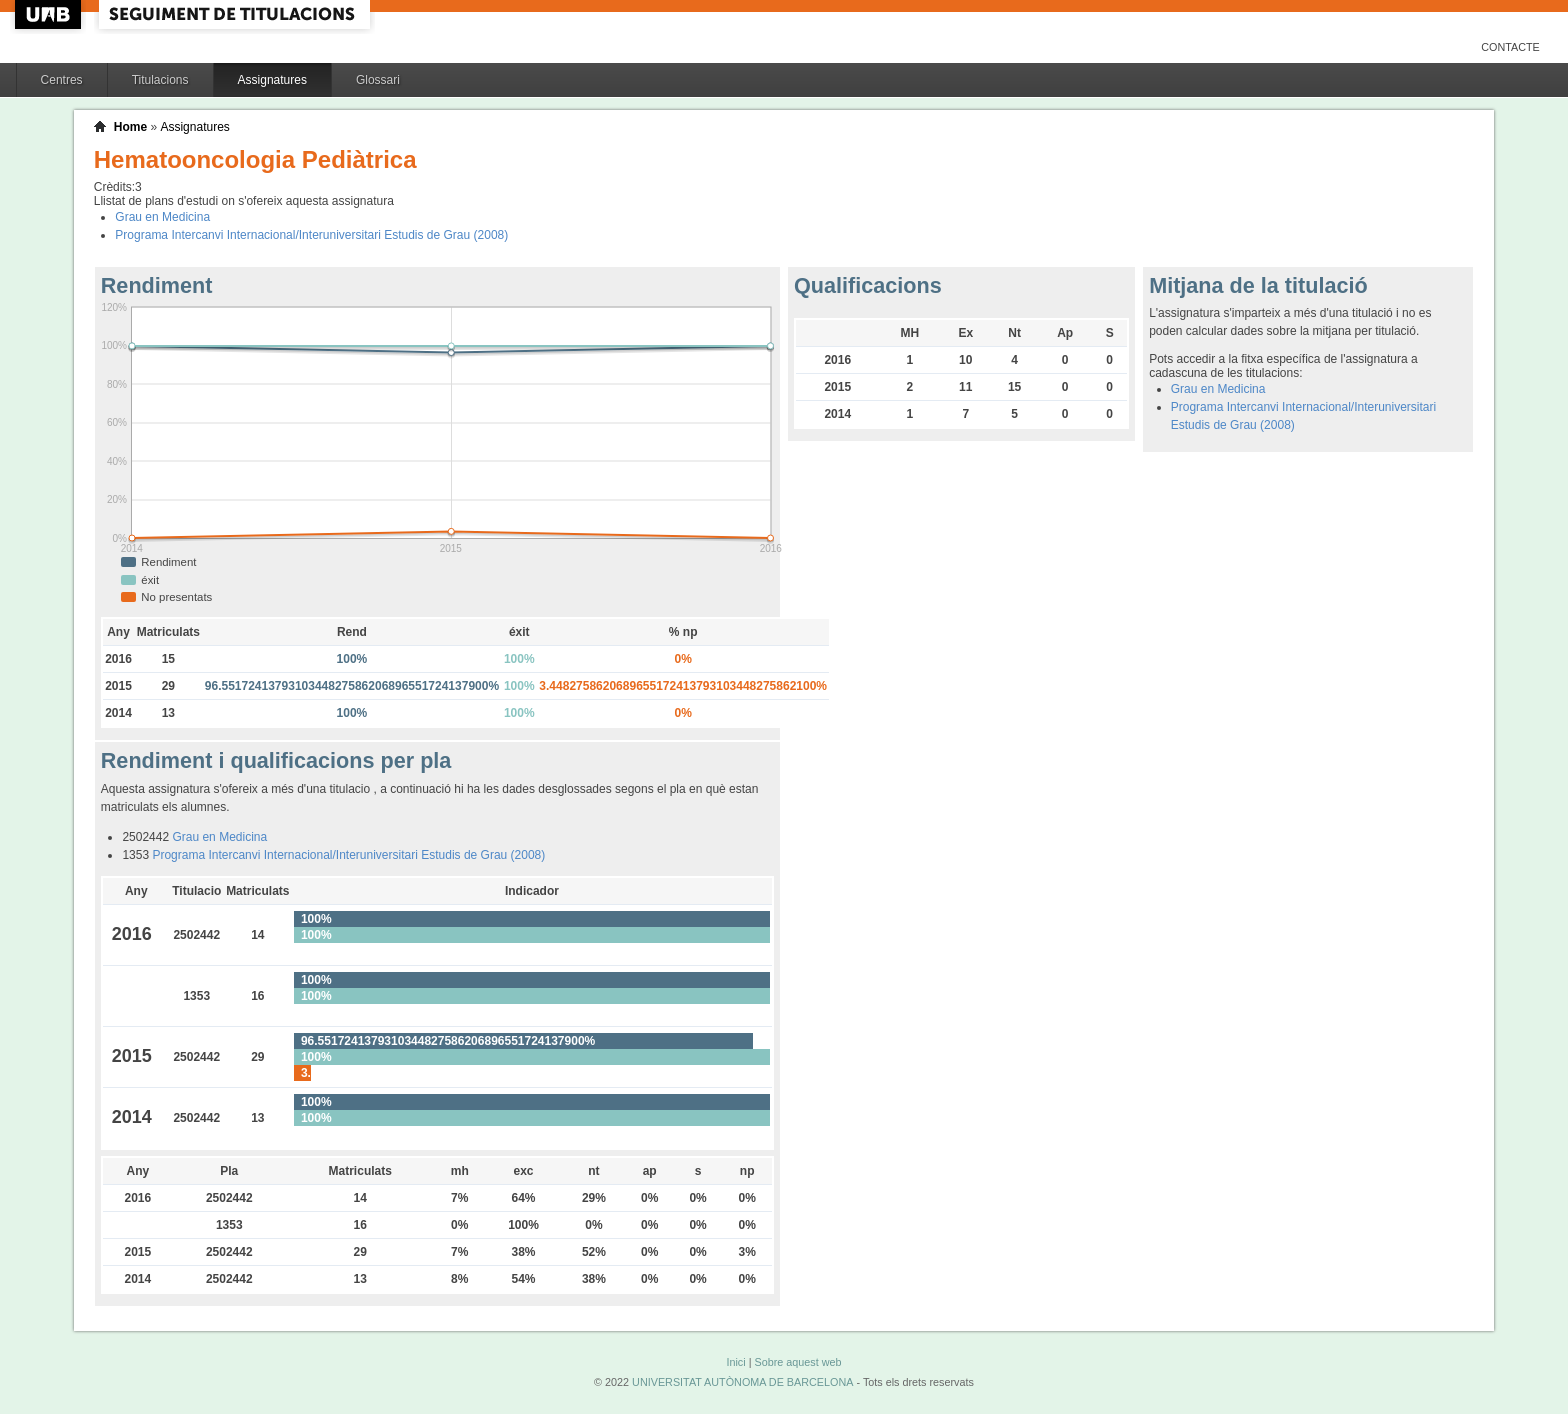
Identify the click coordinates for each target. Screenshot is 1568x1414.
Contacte (1510, 47)
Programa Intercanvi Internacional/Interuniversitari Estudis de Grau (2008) (311, 235)
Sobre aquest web (797, 1362)
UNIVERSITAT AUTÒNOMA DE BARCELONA (742, 1382)
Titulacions (160, 80)
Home (130, 127)
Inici (735, 1362)
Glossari (378, 80)
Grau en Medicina (162, 217)
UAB (50, 14)
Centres (62, 80)
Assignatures (272, 80)
